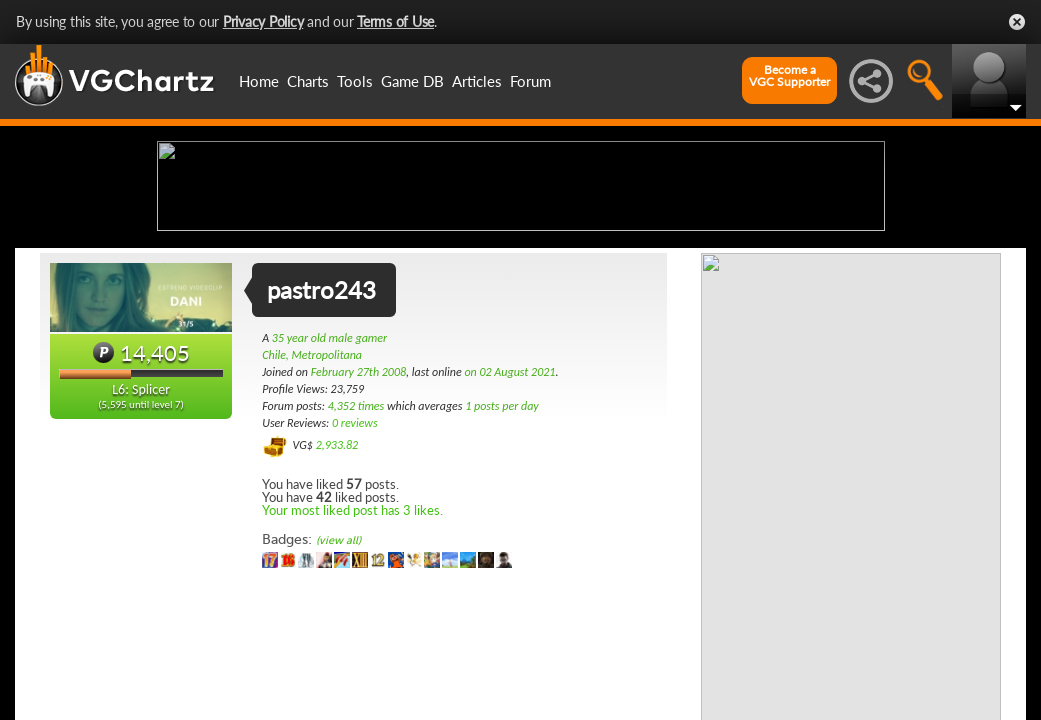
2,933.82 (337, 603)
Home (259, 81)
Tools (355, 81)
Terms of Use (395, 21)
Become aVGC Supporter (789, 76)
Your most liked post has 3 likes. (352, 668)
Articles (477, 81)
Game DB (412, 81)
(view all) (338, 698)
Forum (530, 81)
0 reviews (355, 581)
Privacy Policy (263, 21)
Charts (308, 81)
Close (1017, 22)
